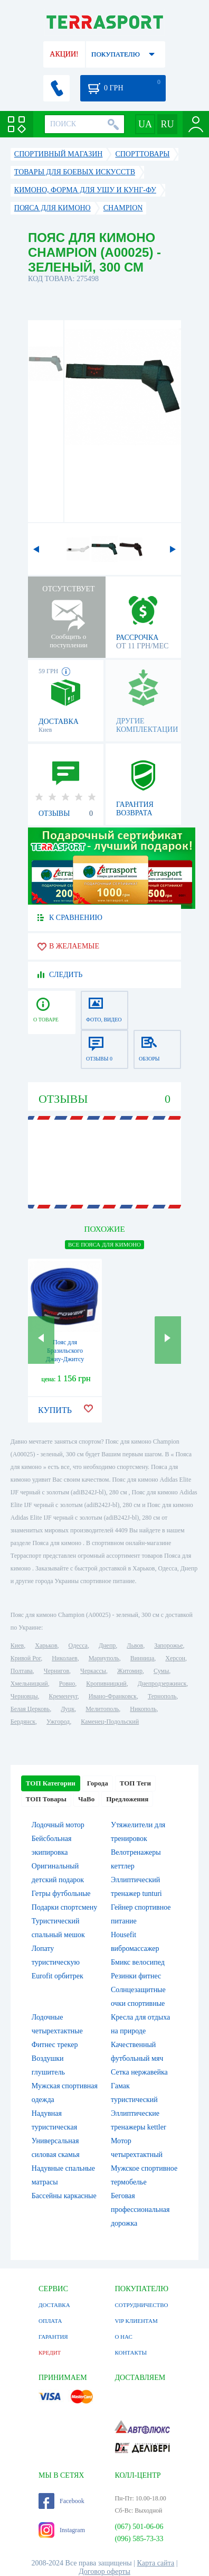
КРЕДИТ (50, 2352)
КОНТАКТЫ (131, 2352)
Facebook (61, 2501)
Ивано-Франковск (113, 1696)
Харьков (46, 1645)
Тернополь (162, 1696)
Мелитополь (102, 1709)
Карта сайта (156, 2563)
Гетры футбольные (61, 1894)
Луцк (67, 1709)
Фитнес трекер (55, 2045)
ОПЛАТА (50, 2321)
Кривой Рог (26, 1658)
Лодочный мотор (58, 1825)
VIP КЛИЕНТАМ (136, 2321)
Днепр (107, 1645)
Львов (135, 1645)
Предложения (127, 1799)
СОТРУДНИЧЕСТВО (141, 2305)
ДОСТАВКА (54, 2305)
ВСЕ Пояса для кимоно (104, 1244)
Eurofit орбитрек (57, 1976)
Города (97, 1783)
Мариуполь (104, 1658)
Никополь (143, 1709)
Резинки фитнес (136, 1976)
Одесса (78, 1645)
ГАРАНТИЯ (53, 2336)
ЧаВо (86, 1799)
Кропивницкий (106, 1683)
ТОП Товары (46, 1799)
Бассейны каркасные (64, 2196)
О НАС (123, 2336)
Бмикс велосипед (138, 1962)
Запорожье (168, 1645)
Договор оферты (104, 2571)
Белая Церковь (30, 1709)
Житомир (129, 1671)
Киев (17, 1645)
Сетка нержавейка (139, 2072)
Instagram (62, 2530)
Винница (142, 1658)
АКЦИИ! (64, 54)
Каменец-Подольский (110, 1721)
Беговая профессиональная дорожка (140, 2209)
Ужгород (58, 1721)
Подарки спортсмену (64, 1907)
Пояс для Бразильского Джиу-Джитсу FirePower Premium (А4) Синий (64, 1359)
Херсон (175, 1658)
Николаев (64, 1658)
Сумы (161, 1671)
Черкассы (93, 1671)
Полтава (22, 1671)
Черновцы (24, 1696)
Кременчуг (63, 1696)
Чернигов (56, 1671)
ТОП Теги (135, 1783)
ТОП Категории (50, 1783)
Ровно (67, 1683)
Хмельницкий (29, 1683)
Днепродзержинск (162, 1683)
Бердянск (23, 1721)
